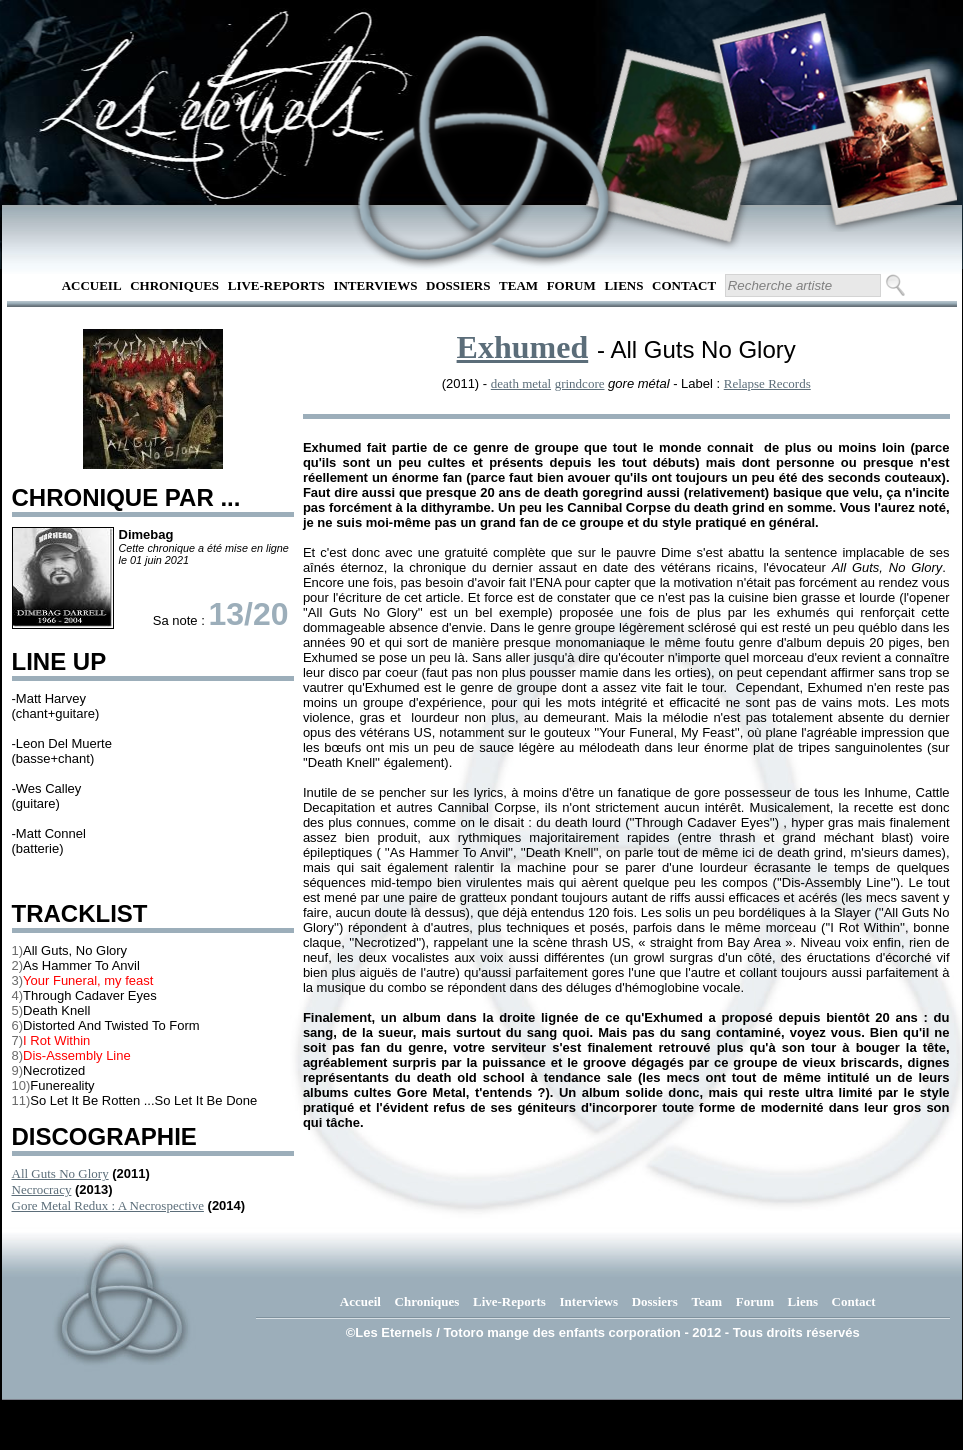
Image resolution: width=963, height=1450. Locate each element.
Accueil (92, 285)
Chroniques (174, 285)
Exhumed (523, 347)
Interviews (375, 285)
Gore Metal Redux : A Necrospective (108, 1205)
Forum (571, 285)
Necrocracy (42, 1189)
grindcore (580, 383)
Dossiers (458, 285)
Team (518, 285)
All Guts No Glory (60, 1173)
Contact (684, 285)
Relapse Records (767, 383)
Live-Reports (276, 285)
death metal (521, 383)
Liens (623, 285)
